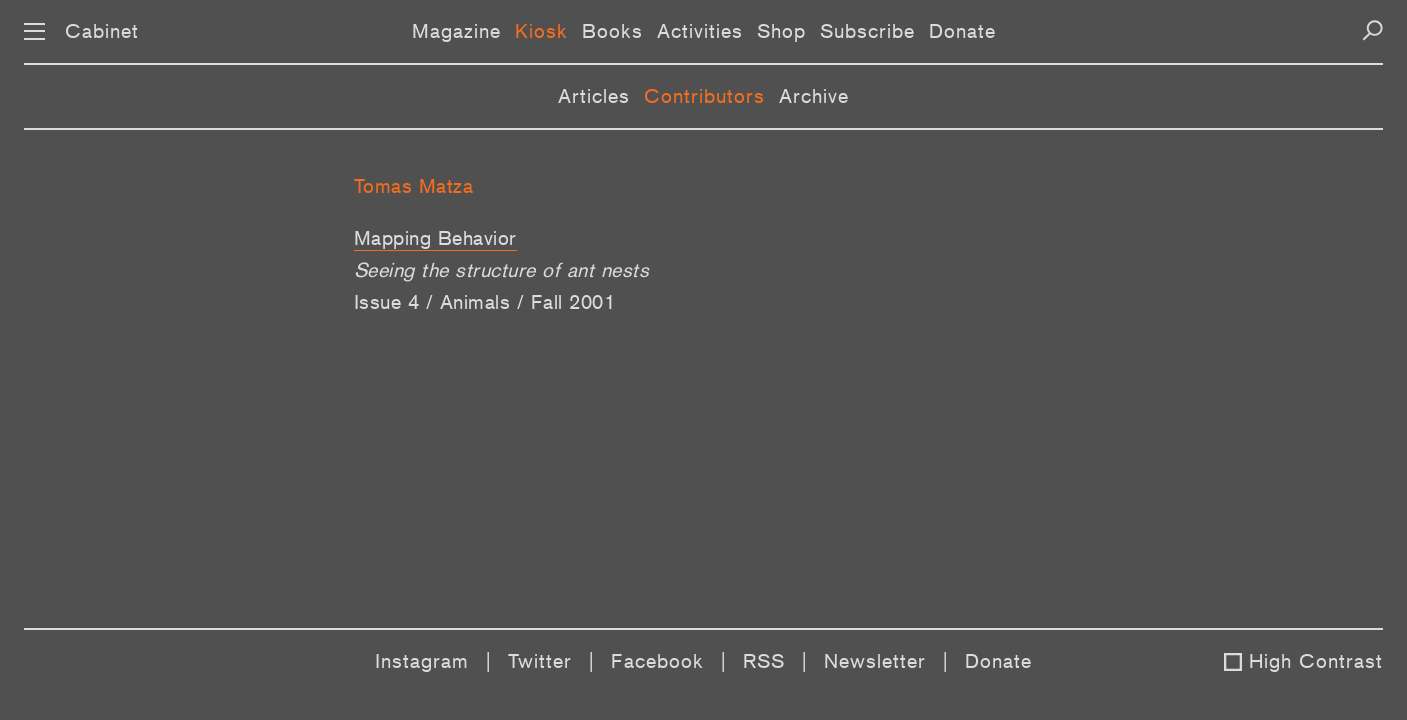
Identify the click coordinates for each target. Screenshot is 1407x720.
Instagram (422, 661)
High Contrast (1316, 661)
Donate (962, 31)
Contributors (704, 96)
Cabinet (102, 31)
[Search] (1372, 30)
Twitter (540, 661)
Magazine (456, 31)
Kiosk (541, 31)
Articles (594, 96)
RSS (764, 661)
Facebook (657, 661)
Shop (781, 31)
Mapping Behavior (435, 238)
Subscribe (867, 31)
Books (612, 31)
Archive (814, 96)
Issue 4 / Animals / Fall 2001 (485, 302)
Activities (700, 31)
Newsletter (875, 661)
